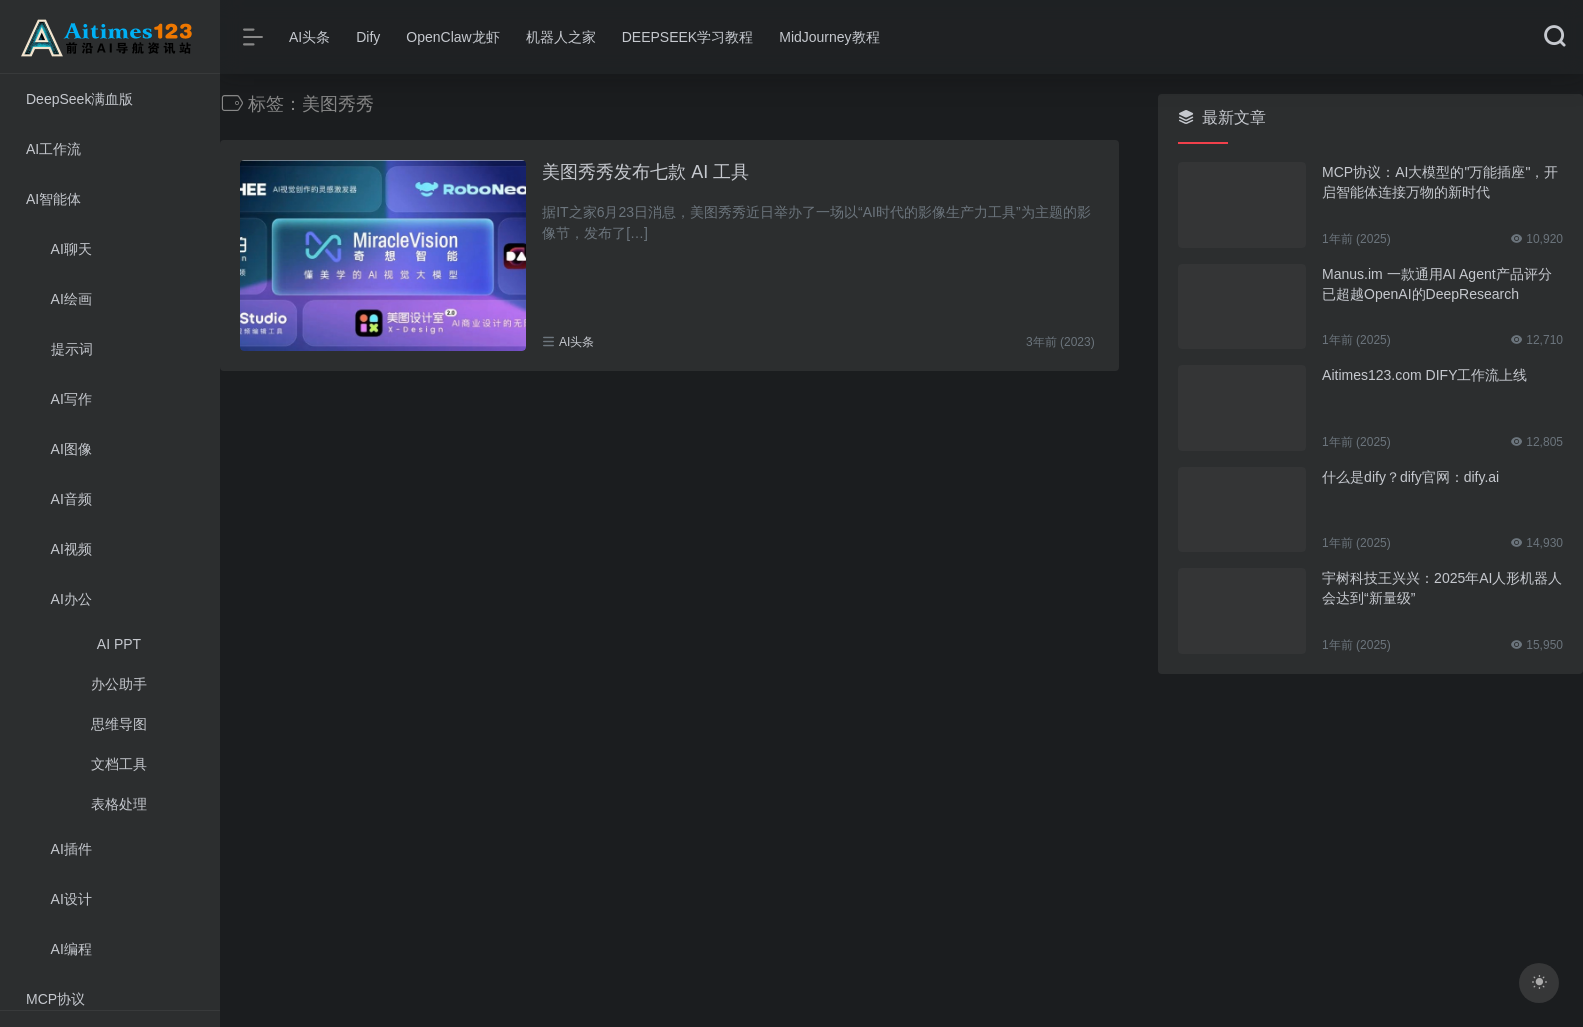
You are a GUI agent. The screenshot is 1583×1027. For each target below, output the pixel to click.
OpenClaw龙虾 (452, 37)
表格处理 (119, 804)
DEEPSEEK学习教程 (687, 37)
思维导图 (119, 724)
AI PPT (119, 644)
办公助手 (119, 684)
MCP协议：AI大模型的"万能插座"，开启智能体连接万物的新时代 (1440, 182)
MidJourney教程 (829, 37)
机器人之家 (561, 37)
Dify (368, 37)
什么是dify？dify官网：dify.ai (1410, 477)
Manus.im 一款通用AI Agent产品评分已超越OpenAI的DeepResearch (1437, 284)
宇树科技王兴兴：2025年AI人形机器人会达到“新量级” (1442, 588)
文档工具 (119, 764)
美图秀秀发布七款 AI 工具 (645, 172)
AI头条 (309, 37)
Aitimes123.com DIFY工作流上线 (1424, 375)
